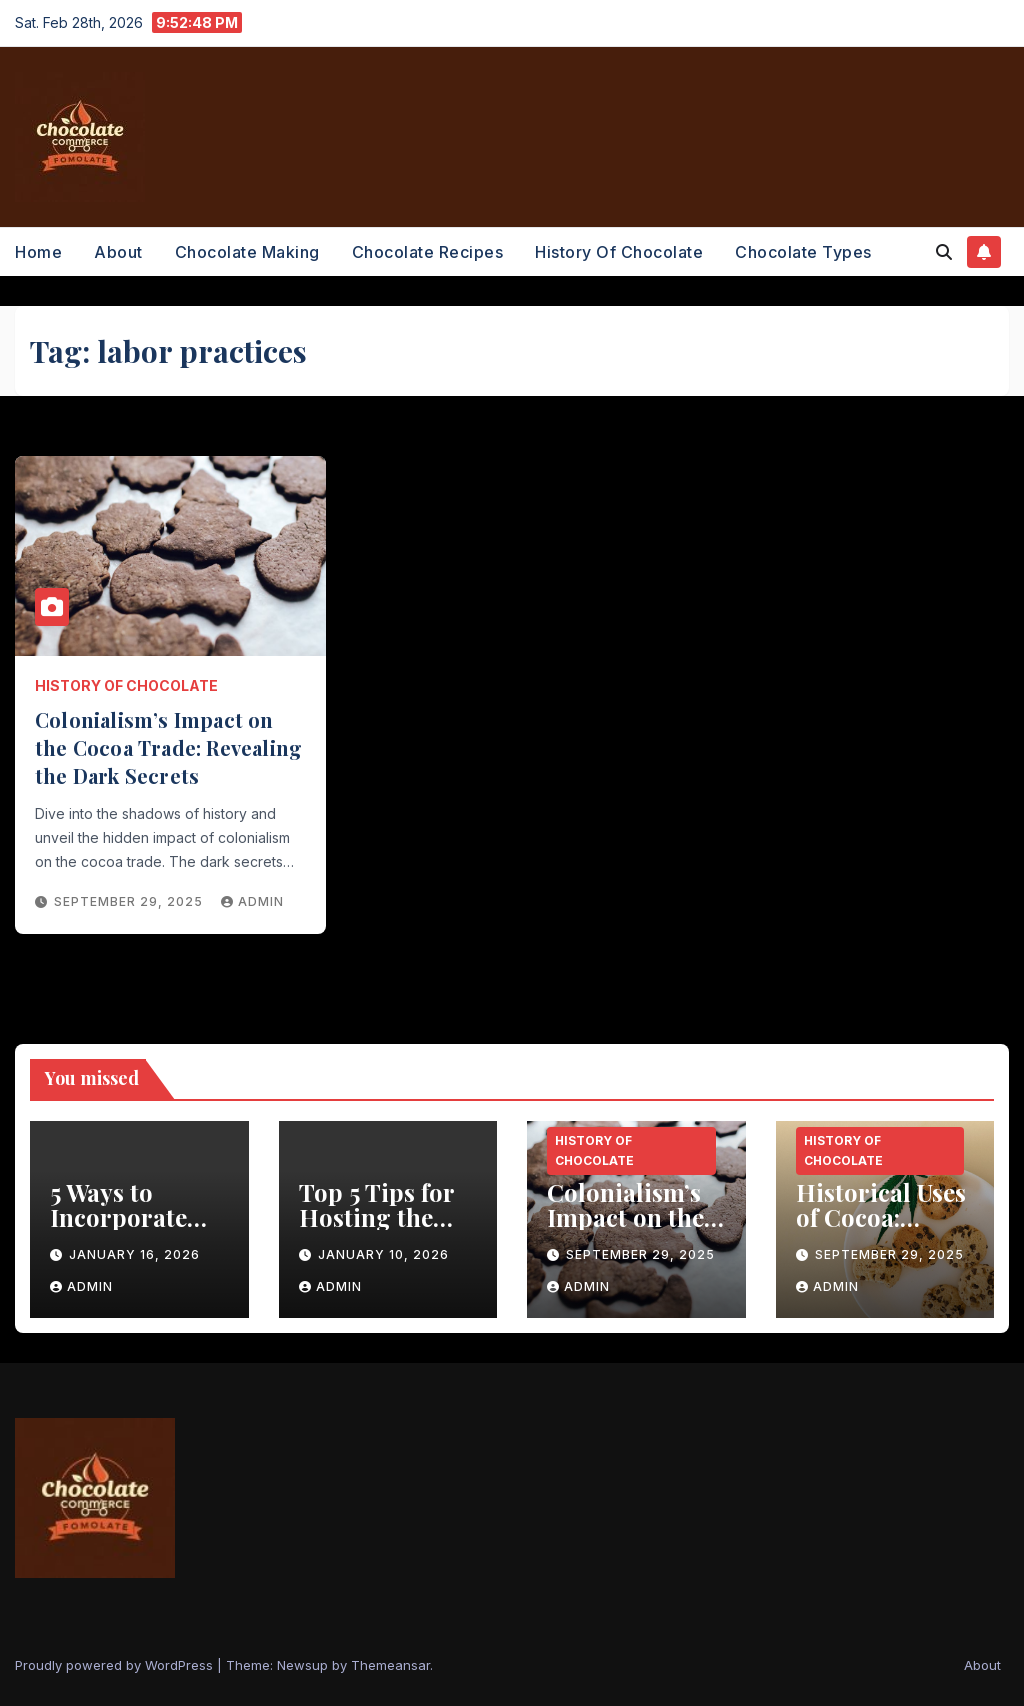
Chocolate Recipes (428, 252)
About (118, 252)
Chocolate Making (247, 252)
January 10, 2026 (383, 1254)
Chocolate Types (803, 252)
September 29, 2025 (130, 901)
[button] (944, 252)
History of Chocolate (619, 252)
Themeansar (390, 1665)
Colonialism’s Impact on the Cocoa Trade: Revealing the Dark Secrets (168, 747)
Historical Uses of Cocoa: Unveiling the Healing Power (881, 1229)
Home (38, 252)
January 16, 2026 (134, 1254)
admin (252, 901)
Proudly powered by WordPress (116, 1665)
